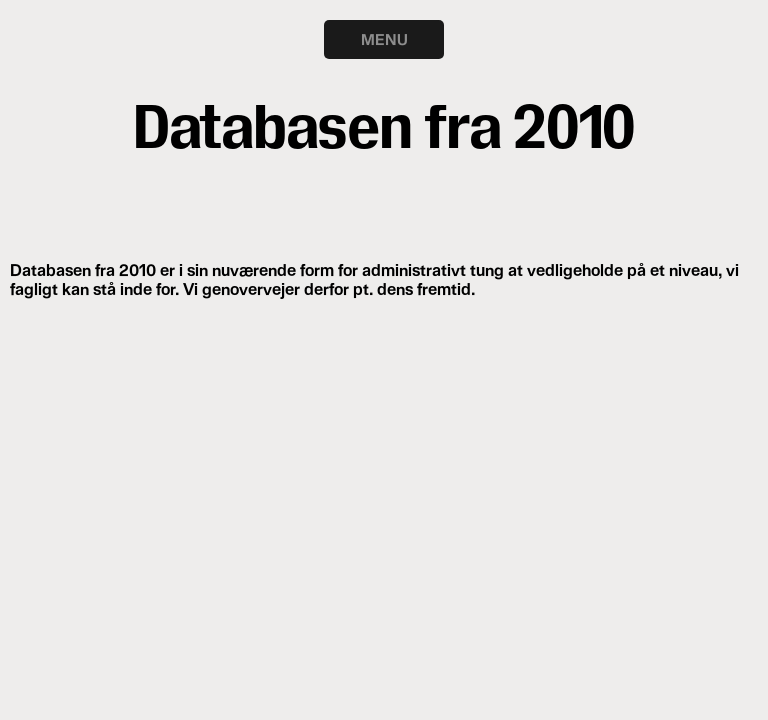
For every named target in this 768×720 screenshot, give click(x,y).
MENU (384, 39)
